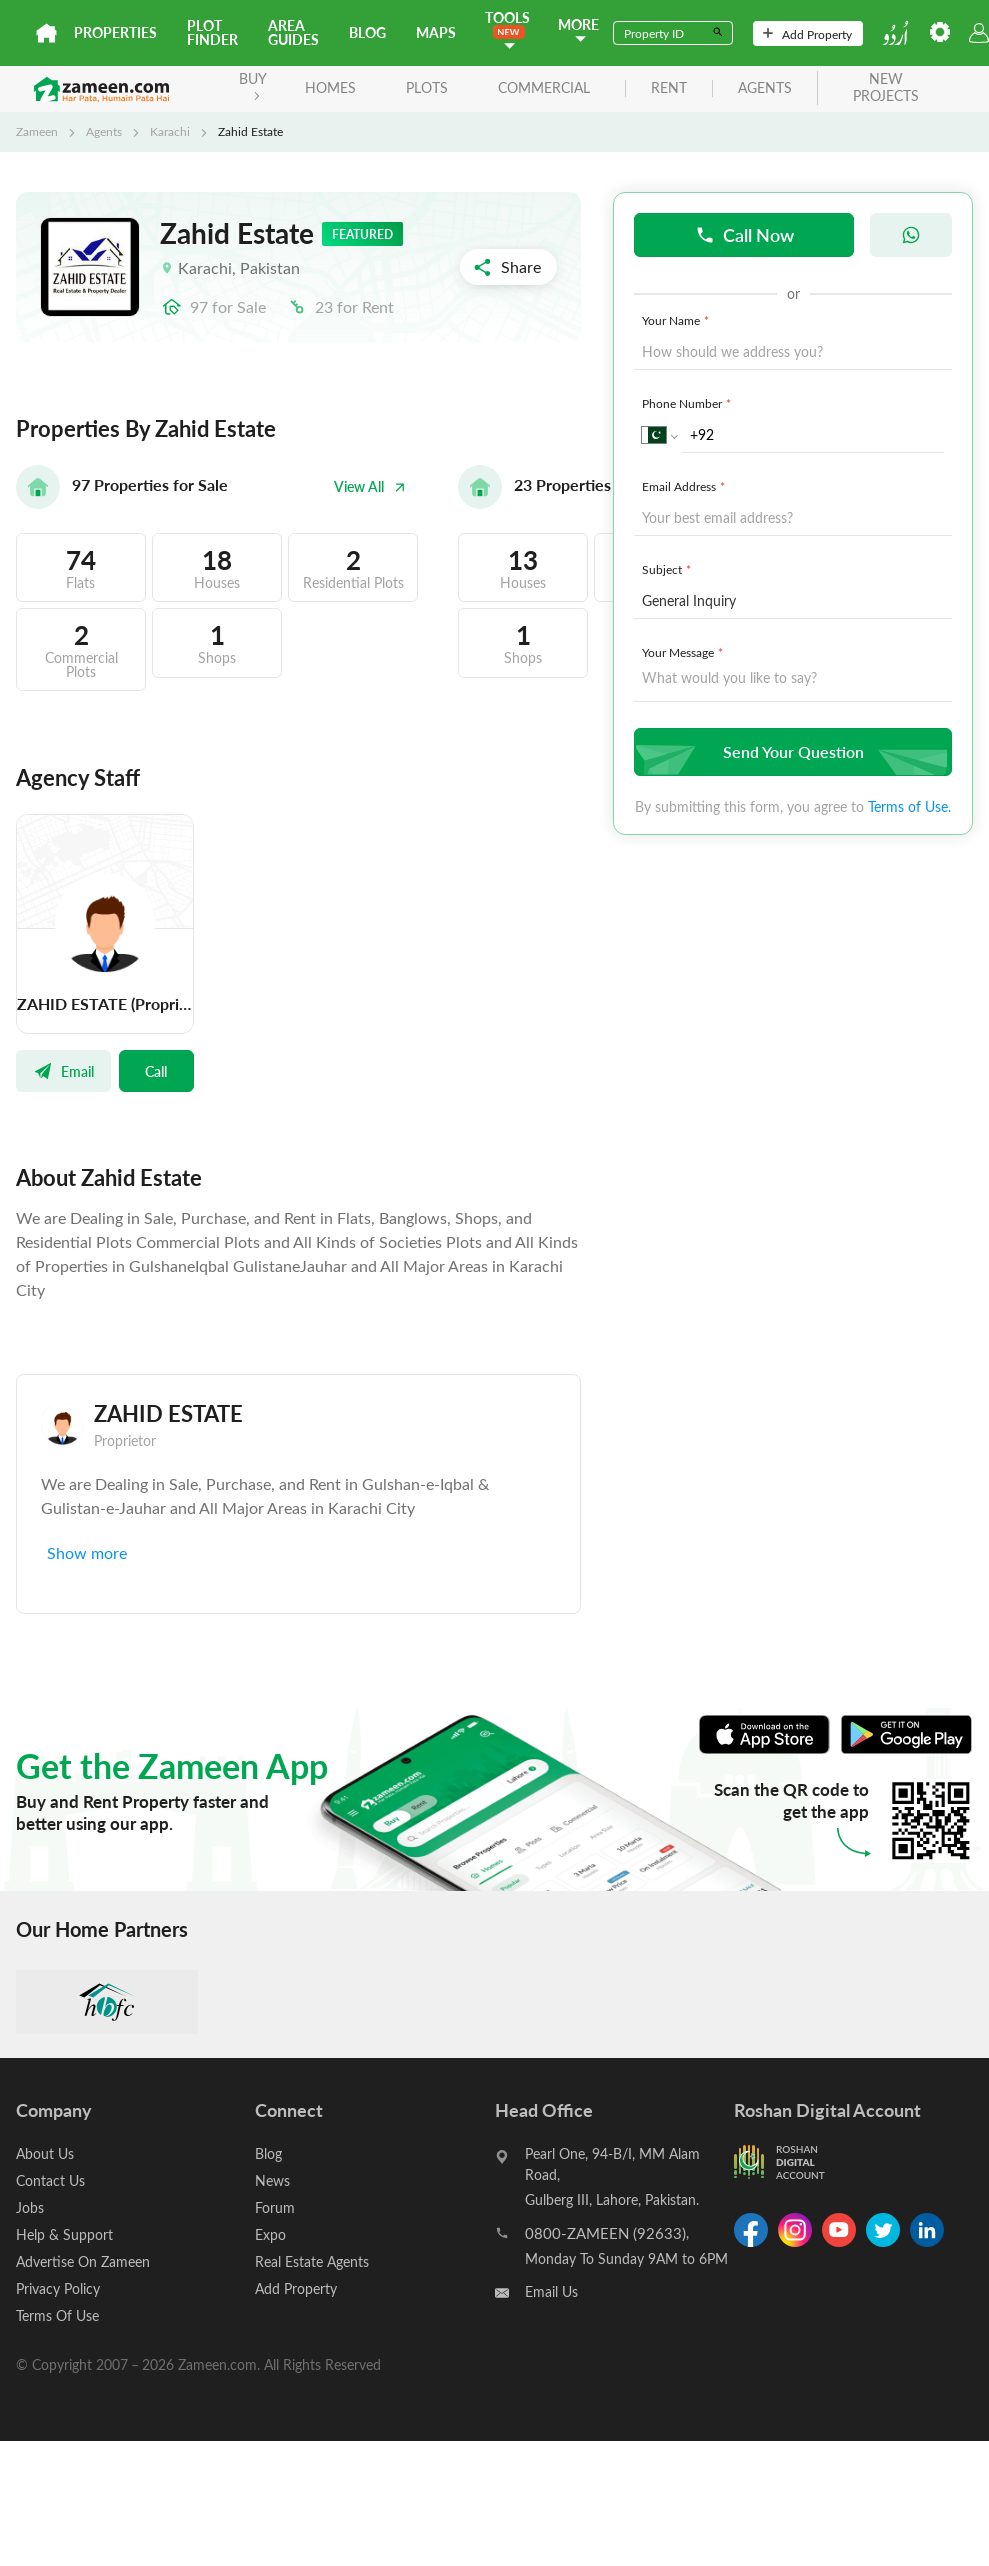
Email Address (685, 486)
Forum (275, 2207)
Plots (427, 87)
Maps (436, 32)
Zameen (37, 131)
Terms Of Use (57, 2315)
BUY (253, 84)
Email (63, 1071)
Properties (115, 32)
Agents (104, 131)
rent (669, 88)
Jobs (30, 2207)
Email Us (551, 2291)
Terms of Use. (909, 806)
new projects (886, 88)
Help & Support (64, 2234)
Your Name (677, 320)
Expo (270, 2234)
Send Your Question (790, 751)
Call (156, 1071)
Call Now (744, 234)
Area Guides (293, 32)
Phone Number (688, 403)
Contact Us (50, 2180)
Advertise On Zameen (83, 2261)
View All (370, 486)
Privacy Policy (58, 2288)
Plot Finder (212, 32)
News (272, 2180)
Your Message (684, 652)
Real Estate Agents (312, 2261)
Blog (367, 32)
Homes (330, 87)
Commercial (544, 87)
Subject (668, 569)
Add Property (807, 34)
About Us (45, 2153)
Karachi (170, 131)
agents (765, 88)
